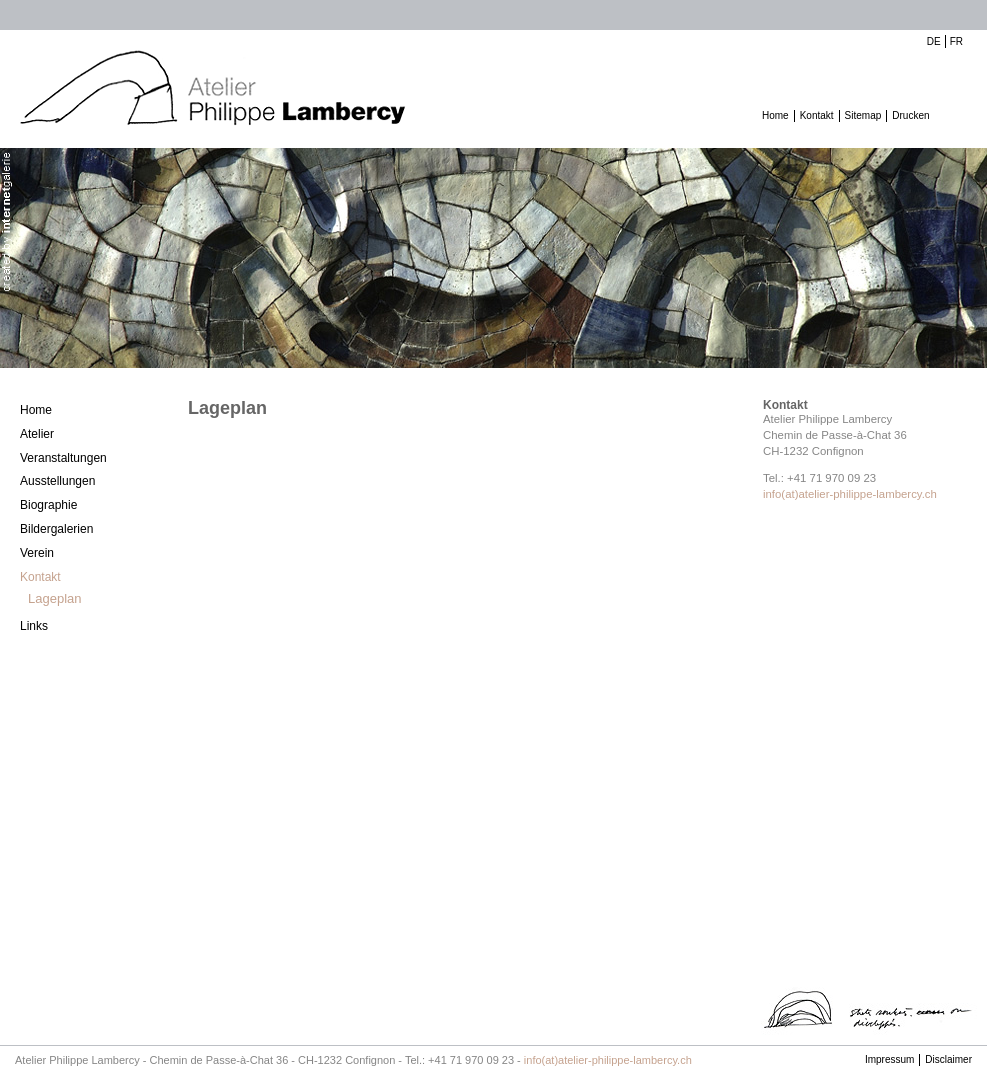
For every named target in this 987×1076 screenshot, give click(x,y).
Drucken (910, 115)
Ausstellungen (57, 481)
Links (34, 626)
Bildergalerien (56, 529)
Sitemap (863, 115)
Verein (37, 553)
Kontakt (817, 115)
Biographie (48, 505)
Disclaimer (948, 1059)
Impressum (889, 1059)
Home (775, 115)
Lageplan (55, 598)
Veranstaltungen (63, 458)
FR (956, 41)
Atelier (37, 434)
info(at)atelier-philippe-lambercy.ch (850, 494)
